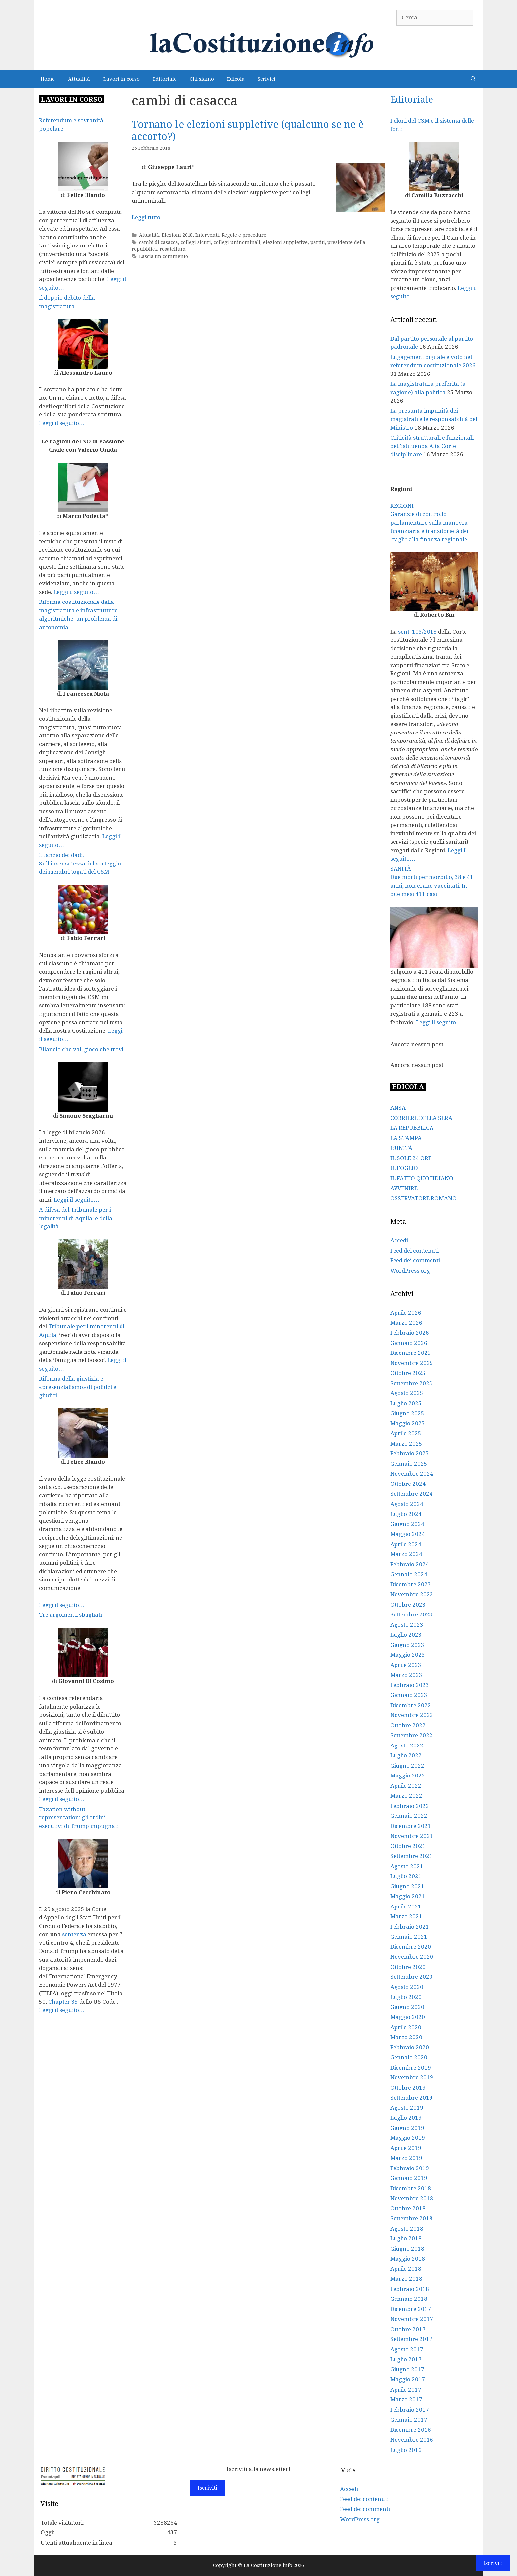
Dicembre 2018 (410, 2188)
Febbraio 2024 (409, 1564)
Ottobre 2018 (408, 2208)
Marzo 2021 (406, 1916)
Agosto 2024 (406, 1504)
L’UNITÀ (401, 1148)
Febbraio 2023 (409, 1685)
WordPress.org (410, 1270)
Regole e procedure (244, 235)
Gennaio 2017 (408, 2419)
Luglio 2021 (406, 1876)
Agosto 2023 (406, 1624)
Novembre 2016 (411, 2439)
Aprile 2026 (405, 1312)
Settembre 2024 (411, 1493)
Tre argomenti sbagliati (70, 1615)
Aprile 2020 (405, 2027)
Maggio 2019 (407, 2138)
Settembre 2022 (411, 1735)
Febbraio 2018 (409, 2289)
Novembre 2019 (411, 2077)
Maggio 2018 (407, 2258)
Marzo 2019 (406, 2158)
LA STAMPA (406, 1138)
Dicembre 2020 (410, 1946)
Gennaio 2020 (408, 2057)
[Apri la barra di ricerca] (473, 79)
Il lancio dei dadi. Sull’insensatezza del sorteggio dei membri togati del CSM (80, 863)
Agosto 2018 (406, 2228)
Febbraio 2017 (409, 2409)
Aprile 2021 (405, 1906)
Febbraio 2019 (409, 2168)
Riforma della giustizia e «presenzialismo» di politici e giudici (77, 1387)
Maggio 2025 (407, 1423)
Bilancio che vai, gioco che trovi (81, 1049)
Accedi (399, 1240)
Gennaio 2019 (408, 2178)
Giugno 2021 (407, 1886)
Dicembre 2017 (410, 2309)
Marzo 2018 (406, 2278)
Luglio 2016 (406, 2450)
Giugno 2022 (407, 1765)
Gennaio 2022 (408, 1815)
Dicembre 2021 (410, 1826)
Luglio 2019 (406, 2117)
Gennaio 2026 (408, 1343)
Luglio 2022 (406, 1755)
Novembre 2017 (411, 2319)
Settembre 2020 (411, 1976)
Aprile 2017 (405, 2389)
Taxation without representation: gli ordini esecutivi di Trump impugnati (79, 1817)
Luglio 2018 (406, 2238)
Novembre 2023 (411, 1594)
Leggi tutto (146, 217)
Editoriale (165, 79)
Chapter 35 (63, 2001)
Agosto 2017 (406, 2349)
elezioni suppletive (285, 242)
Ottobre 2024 (408, 1484)
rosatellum (173, 249)
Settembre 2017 (411, 2339)
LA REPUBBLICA (411, 1128)
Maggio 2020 (407, 2017)
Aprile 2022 (405, 1785)
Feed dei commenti (415, 1260)
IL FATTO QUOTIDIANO (421, 1178)
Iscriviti (207, 2488)
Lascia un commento (163, 256)
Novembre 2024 (411, 1473)
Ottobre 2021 (408, 1846)
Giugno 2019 (407, 2128)
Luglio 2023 (406, 1634)
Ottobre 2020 (408, 1967)
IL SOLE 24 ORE (410, 1158)
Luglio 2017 (406, 2359)
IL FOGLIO (404, 1168)
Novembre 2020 (411, 1956)
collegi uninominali (237, 242)
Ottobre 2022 (408, 1725)
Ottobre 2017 (408, 2329)
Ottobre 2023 (408, 1604)
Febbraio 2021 (409, 1926)
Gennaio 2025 (408, 1463)
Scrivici (266, 79)
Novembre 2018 (411, 2198)
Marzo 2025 (406, 1443)
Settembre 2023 (411, 1614)
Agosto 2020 (406, 1987)
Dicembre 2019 (410, 2067)
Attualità (79, 79)
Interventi (207, 235)
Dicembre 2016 (410, 2430)
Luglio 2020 (406, 1997)
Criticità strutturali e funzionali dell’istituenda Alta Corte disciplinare (432, 446)
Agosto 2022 (406, 1745)
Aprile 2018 (405, 2269)
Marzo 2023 (406, 1675)
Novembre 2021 (411, 1836)
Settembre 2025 (411, 1383)
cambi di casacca (158, 242)
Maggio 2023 (407, 1654)
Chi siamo (202, 79)
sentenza (74, 1934)
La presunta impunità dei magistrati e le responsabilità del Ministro (433, 419)
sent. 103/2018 (417, 631)
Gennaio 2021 (408, 1936)
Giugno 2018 (407, 2248)
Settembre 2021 (411, 1856)
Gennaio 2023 (408, 1695)
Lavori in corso (121, 79)
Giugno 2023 (407, 1645)
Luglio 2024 (406, 1514)
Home (48, 79)
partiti (317, 242)
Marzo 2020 (406, 2037)
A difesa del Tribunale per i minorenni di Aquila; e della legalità (75, 1218)
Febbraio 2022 (409, 1806)
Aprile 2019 (405, 2148)
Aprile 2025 (405, 1433)
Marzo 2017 (406, 2399)
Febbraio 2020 (409, 2047)
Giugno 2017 (407, 2369)
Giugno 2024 (407, 1524)
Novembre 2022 (411, 1715)
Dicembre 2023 (410, 1584)
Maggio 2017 (407, 2379)
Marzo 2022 (406, 1795)
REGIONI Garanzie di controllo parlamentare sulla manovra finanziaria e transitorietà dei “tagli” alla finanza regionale (429, 523)
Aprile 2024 (405, 1544)
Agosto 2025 (406, 1393)
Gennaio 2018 (408, 2299)
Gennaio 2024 (408, 1574)
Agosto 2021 (406, 1866)
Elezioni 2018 (177, 235)
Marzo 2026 (406, 1323)
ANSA (398, 1107)
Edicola (236, 79)
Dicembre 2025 (410, 1353)
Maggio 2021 (407, 1896)
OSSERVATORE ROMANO (423, 1198)
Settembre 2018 (411, 2218)
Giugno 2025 (407, 1413)
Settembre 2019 (411, 2097)
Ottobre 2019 (408, 2087)
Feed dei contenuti (414, 1250)
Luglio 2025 (406, 1403)
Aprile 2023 (405, 1665)
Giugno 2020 (407, 2007)
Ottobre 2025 (408, 1373)
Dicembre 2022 (410, 1705)
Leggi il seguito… (62, 423)
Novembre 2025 (411, 1363)
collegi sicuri (196, 242)
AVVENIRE (404, 1188)
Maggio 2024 (407, 1534)
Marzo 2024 (406, 1554)
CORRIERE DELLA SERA (421, 1118)
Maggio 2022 (407, 1775)
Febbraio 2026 (409, 1332)
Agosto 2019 (406, 2107)
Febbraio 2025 (409, 1453)
